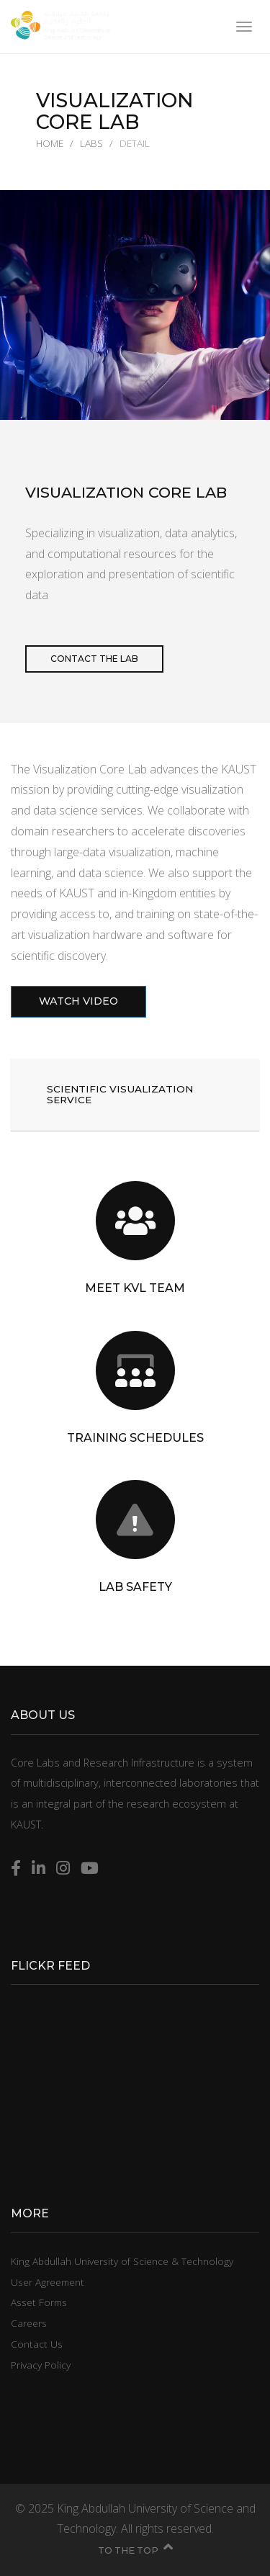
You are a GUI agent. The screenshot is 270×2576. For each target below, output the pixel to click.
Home (49, 143)
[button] (135, 1095)
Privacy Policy (41, 2364)
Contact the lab (94, 658)
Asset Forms (39, 2302)
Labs (91, 143)
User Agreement (47, 2282)
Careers (29, 2323)
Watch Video (78, 1012)
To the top (135, 2550)
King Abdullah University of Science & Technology (122, 2261)
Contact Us (37, 2344)
